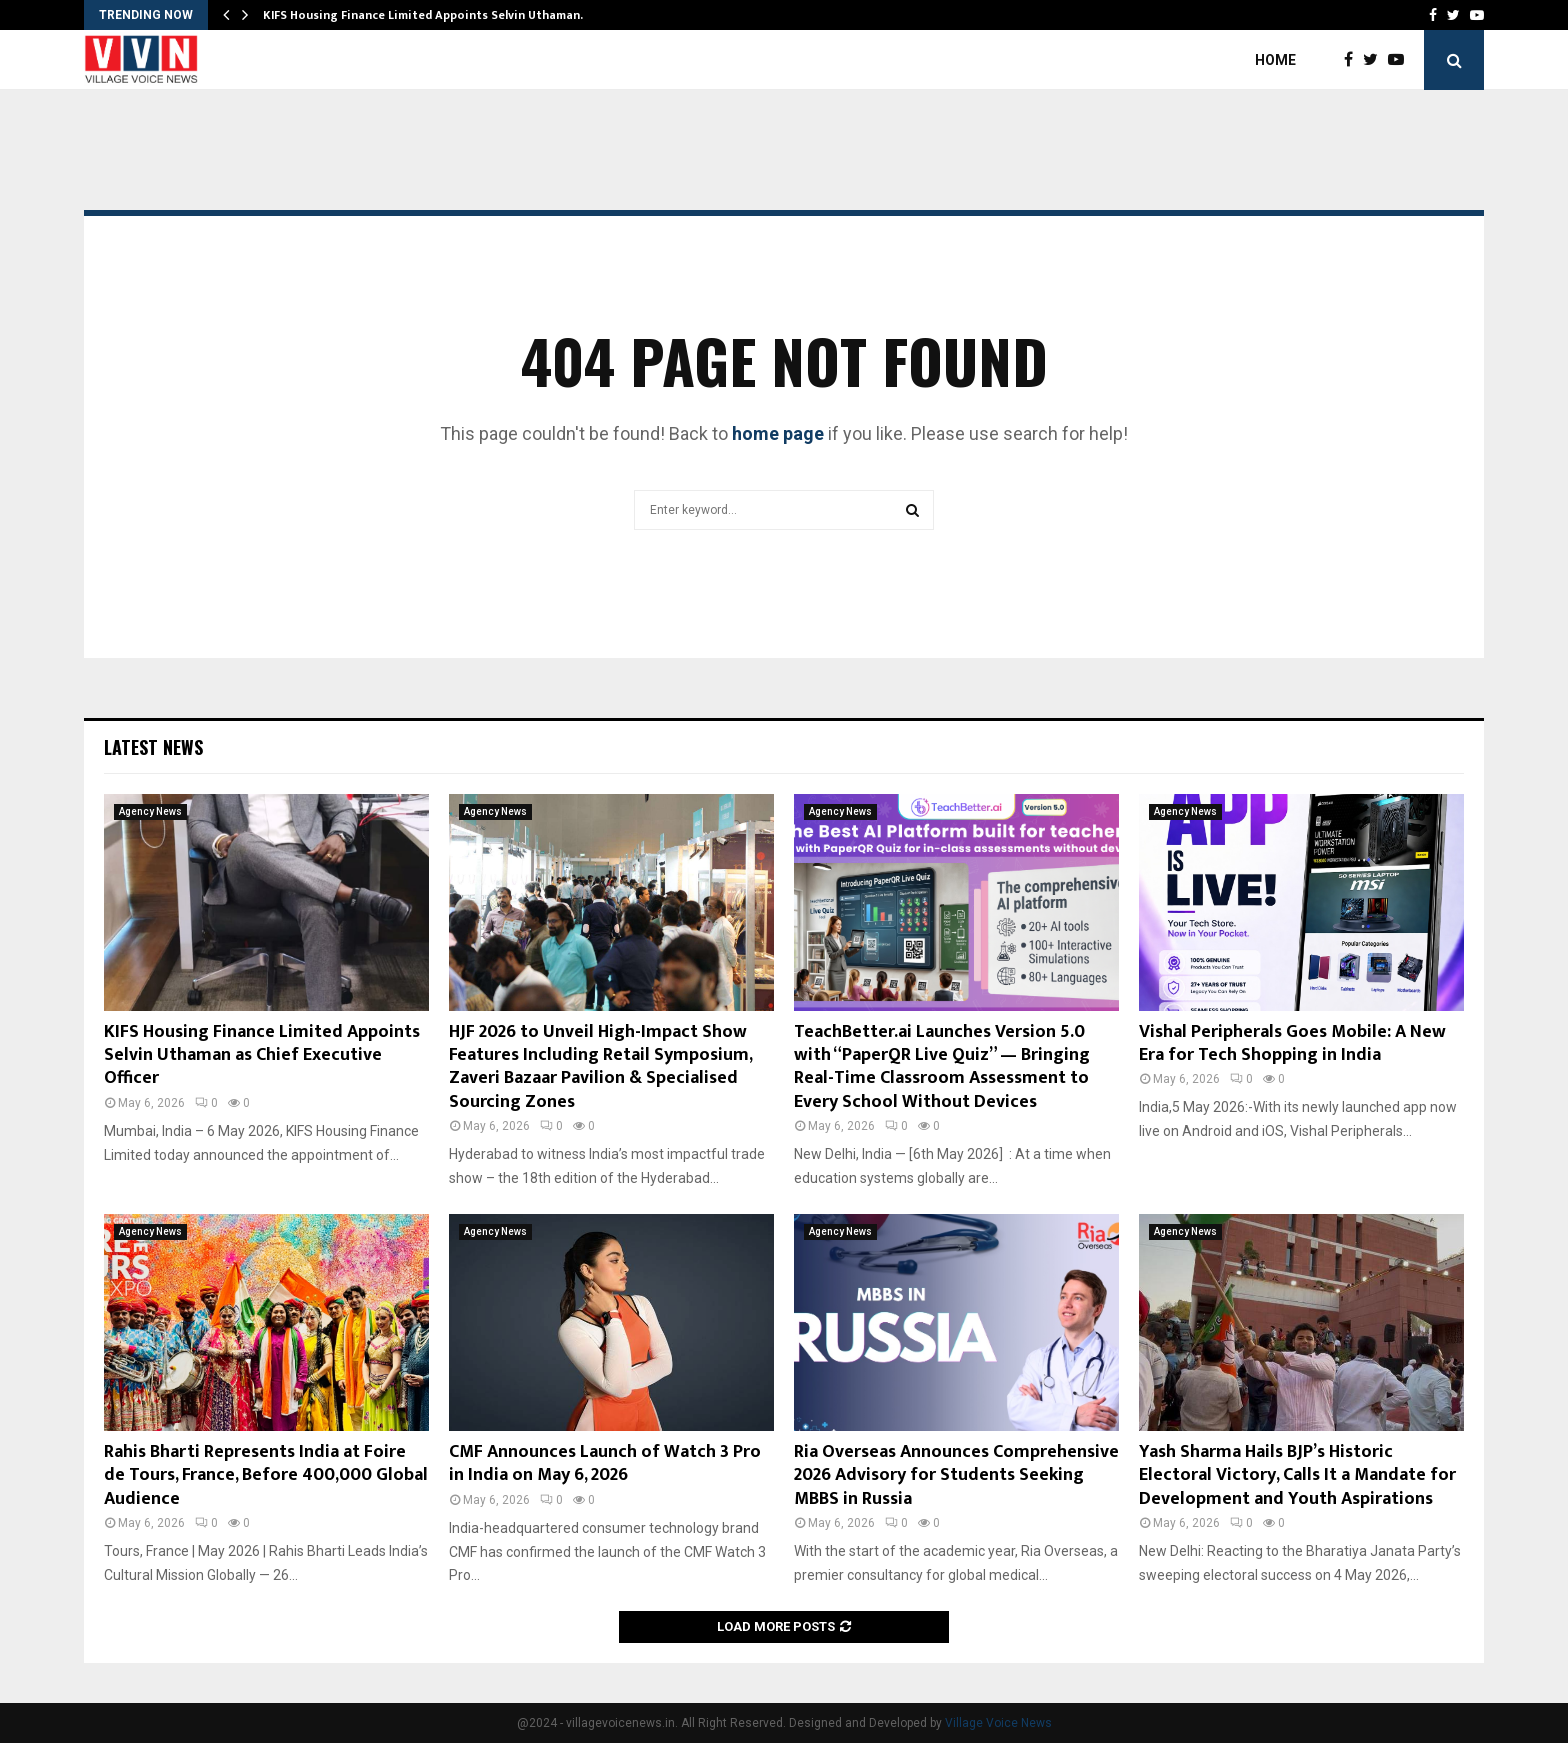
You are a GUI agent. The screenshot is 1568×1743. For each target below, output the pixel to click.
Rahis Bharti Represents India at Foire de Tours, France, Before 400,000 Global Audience (266, 1475)
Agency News (150, 811)
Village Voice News (998, 1723)
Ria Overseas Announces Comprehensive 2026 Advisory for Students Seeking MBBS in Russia (956, 1475)
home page (778, 433)
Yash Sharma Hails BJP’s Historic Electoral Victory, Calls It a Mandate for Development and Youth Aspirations (1297, 1475)
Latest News (153, 747)
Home (1275, 60)
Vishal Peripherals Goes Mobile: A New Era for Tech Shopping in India (1292, 1043)
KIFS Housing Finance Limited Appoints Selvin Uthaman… (426, 15)
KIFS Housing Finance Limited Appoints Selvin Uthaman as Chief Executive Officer (262, 1055)
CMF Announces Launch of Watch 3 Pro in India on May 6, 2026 (605, 1463)
